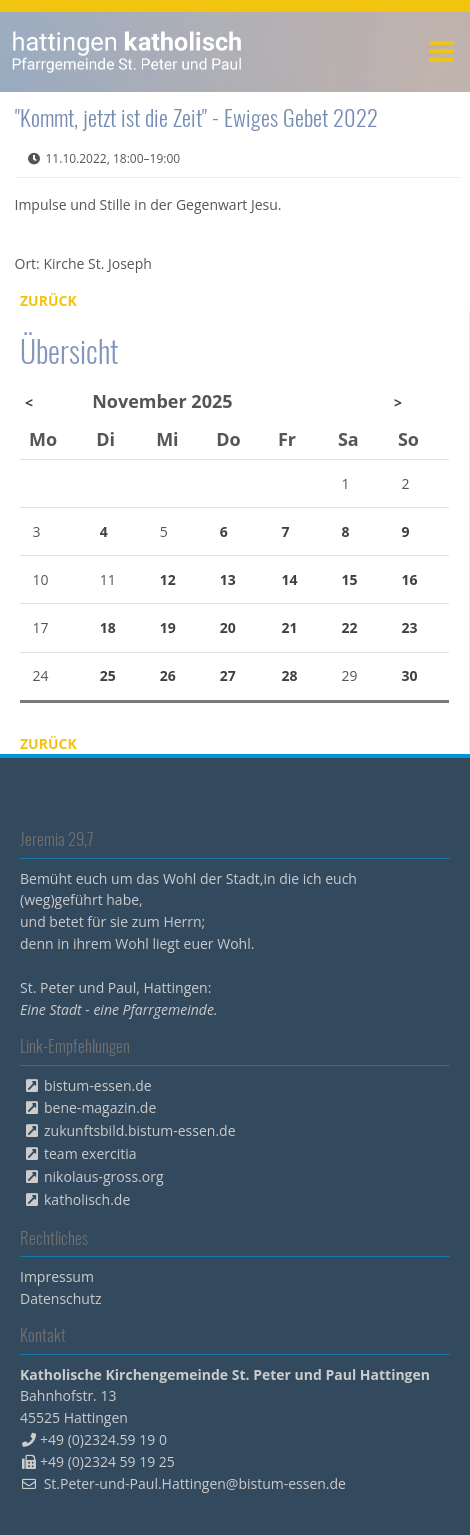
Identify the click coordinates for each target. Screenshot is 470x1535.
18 (108, 627)
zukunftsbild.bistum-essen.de (140, 1130)
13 (228, 579)
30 (410, 675)
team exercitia (90, 1153)
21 (290, 627)
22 (350, 627)
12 (168, 579)
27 (228, 675)
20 (228, 627)
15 (350, 579)
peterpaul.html (127, 52)
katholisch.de (87, 1199)
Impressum (57, 1276)
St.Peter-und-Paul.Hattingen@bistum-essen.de (195, 1483)
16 (410, 579)
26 (168, 675)
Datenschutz (60, 1298)
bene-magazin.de (100, 1107)
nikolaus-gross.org (104, 1176)
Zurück (48, 300)
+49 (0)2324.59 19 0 (103, 1439)
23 (410, 627)
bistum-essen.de (98, 1085)
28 (290, 675)
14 (290, 579)
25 (108, 675)
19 (168, 627)
